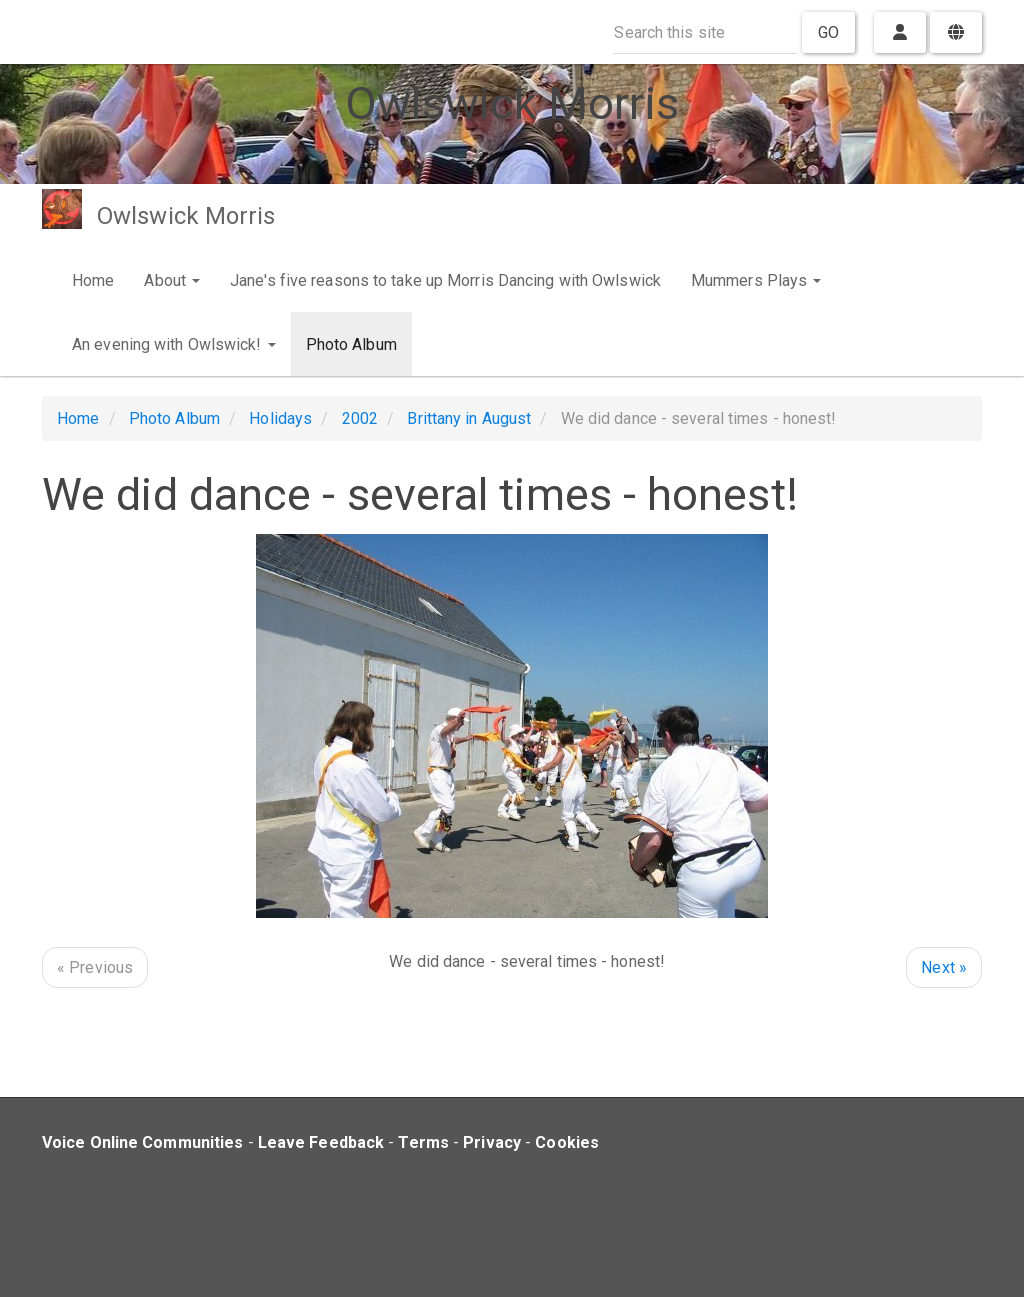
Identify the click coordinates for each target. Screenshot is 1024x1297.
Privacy (492, 1142)
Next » (944, 967)
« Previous (95, 967)
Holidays (280, 418)
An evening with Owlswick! (174, 344)
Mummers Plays (756, 280)
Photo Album (351, 344)
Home (93, 280)
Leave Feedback (321, 1142)
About (172, 280)
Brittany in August (469, 418)
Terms (423, 1142)
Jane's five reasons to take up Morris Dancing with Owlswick (445, 280)
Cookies (567, 1142)
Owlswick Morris (186, 216)
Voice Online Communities (142, 1142)
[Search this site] (705, 32)
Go (828, 32)
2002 (360, 418)
